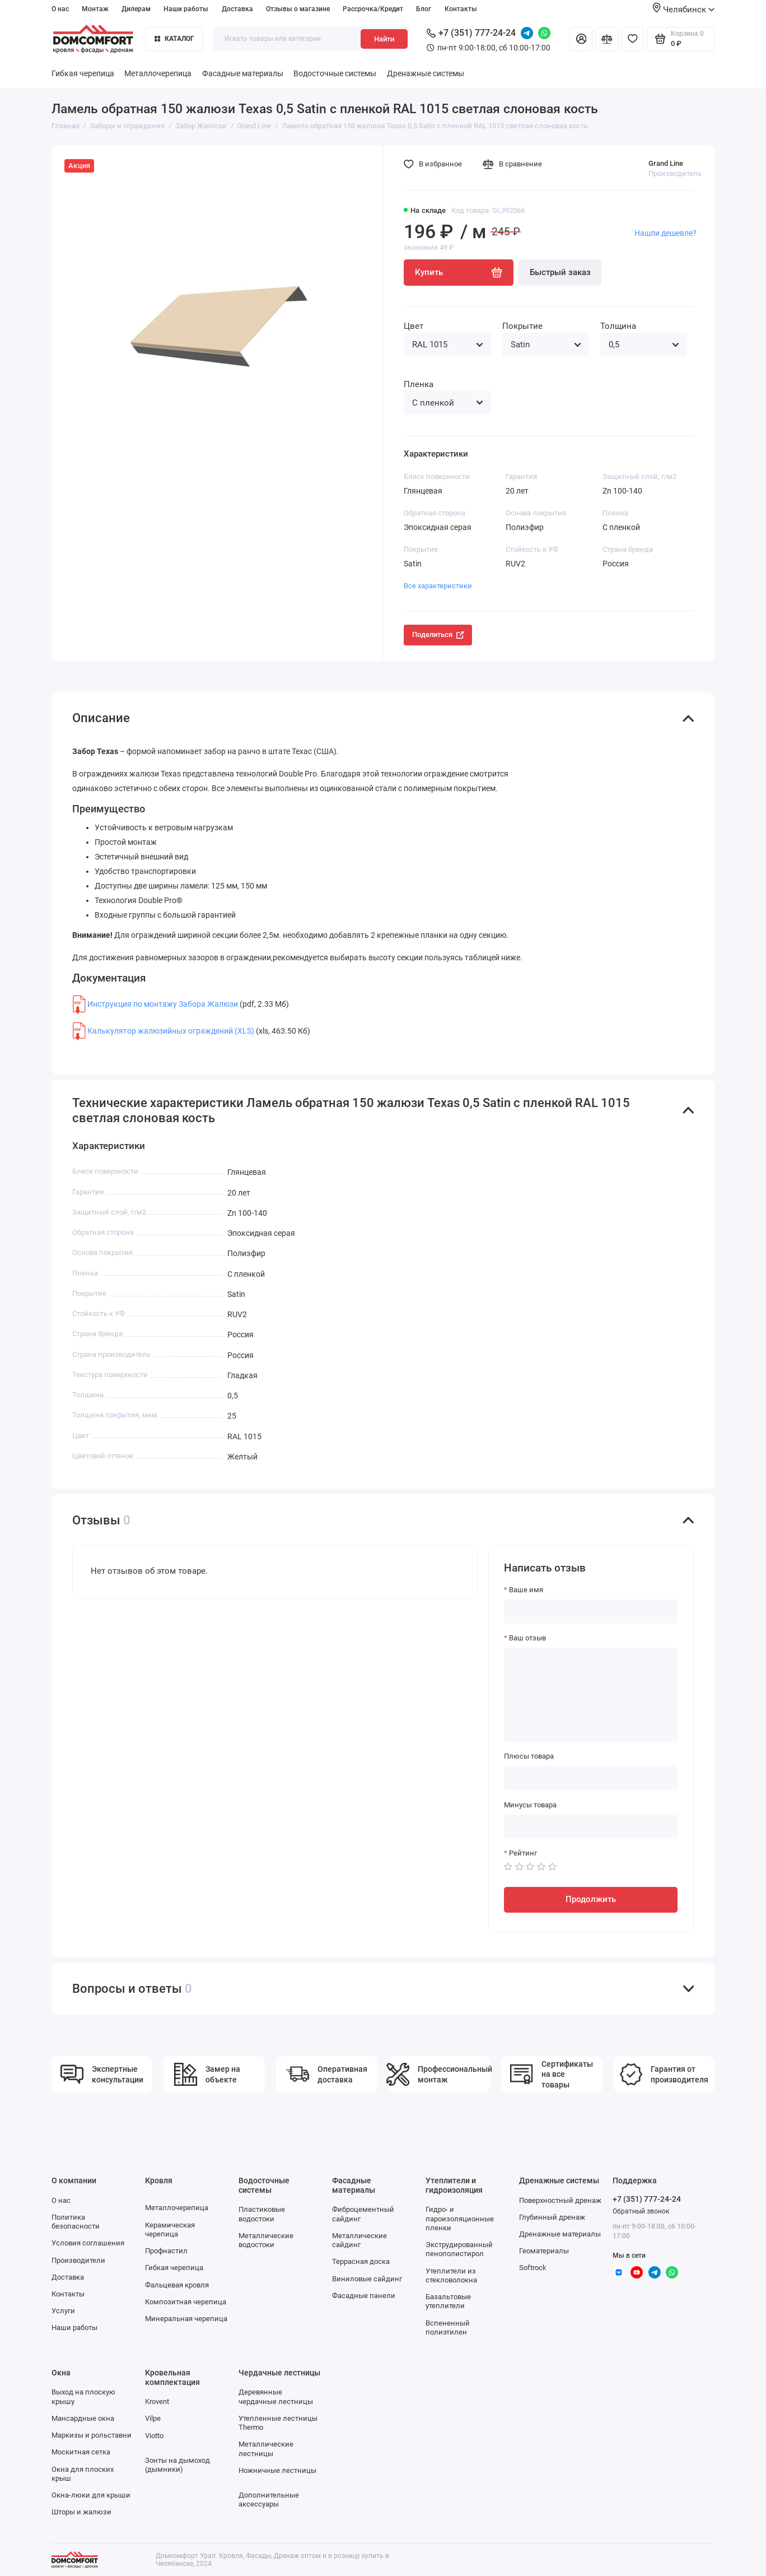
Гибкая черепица (83, 73)
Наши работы (186, 9)
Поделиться (438, 634)
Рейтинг (523, 1853)
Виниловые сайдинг (367, 2279)
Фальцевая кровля (177, 2285)
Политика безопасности (76, 2221)
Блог (423, 9)
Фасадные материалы (242, 73)
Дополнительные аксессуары (269, 2499)
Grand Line (665, 163)
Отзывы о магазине (298, 9)
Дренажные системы (425, 73)
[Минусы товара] (591, 1827)
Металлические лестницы (266, 2448)
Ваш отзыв (527, 1638)
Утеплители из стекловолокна (451, 2275)
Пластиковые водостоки (262, 2213)
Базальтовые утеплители (448, 2301)
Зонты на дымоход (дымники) (177, 2464)
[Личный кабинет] (580, 39)
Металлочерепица (158, 73)
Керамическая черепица (170, 2229)
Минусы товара (530, 1805)
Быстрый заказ (560, 272)
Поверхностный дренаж (560, 2200)
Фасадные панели (363, 2295)
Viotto (154, 2435)
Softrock (533, 2267)
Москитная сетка (81, 2452)
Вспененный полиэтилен (448, 2327)
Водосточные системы (334, 73)
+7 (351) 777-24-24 (471, 32)
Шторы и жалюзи (81, 2512)
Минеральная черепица (186, 2318)
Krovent (157, 2401)
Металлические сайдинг (359, 2240)
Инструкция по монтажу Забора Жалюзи (162, 1003)
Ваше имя (526, 1589)
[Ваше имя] (591, 1611)
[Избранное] (632, 39)
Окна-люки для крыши (91, 2495)
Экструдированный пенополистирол (459, 2249)
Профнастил (166, 2251)
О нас (60, 9)
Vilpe (153, 2418)
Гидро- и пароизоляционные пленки (460, 2218)
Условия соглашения (88, 2243)
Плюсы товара (529, 1756)
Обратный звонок (641, 2211)
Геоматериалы (544, 2251)
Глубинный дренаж (552, 2217)
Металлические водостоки (266, 2240)
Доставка (237, 9)
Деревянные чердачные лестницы (276, 2396)
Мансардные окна (83, 2418)
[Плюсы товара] (591, 1778)
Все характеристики (438, 586)
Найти (384, 39)
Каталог (174, 39)
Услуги (63, 2311)
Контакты (461, 9)
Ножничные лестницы (277, 2470)
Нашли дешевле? (665, 233)
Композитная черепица (185, 2302)
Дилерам (136, 9)
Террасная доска (361, 2261)
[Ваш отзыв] (591, 1695)
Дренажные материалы (560, 2234)
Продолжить (591, 1899)
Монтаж (95, 9)
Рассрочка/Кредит (373, 9)
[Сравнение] (606, 39)
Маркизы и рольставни (92, 2435)
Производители (78, 2260)
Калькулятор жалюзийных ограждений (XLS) (170, 1030)
